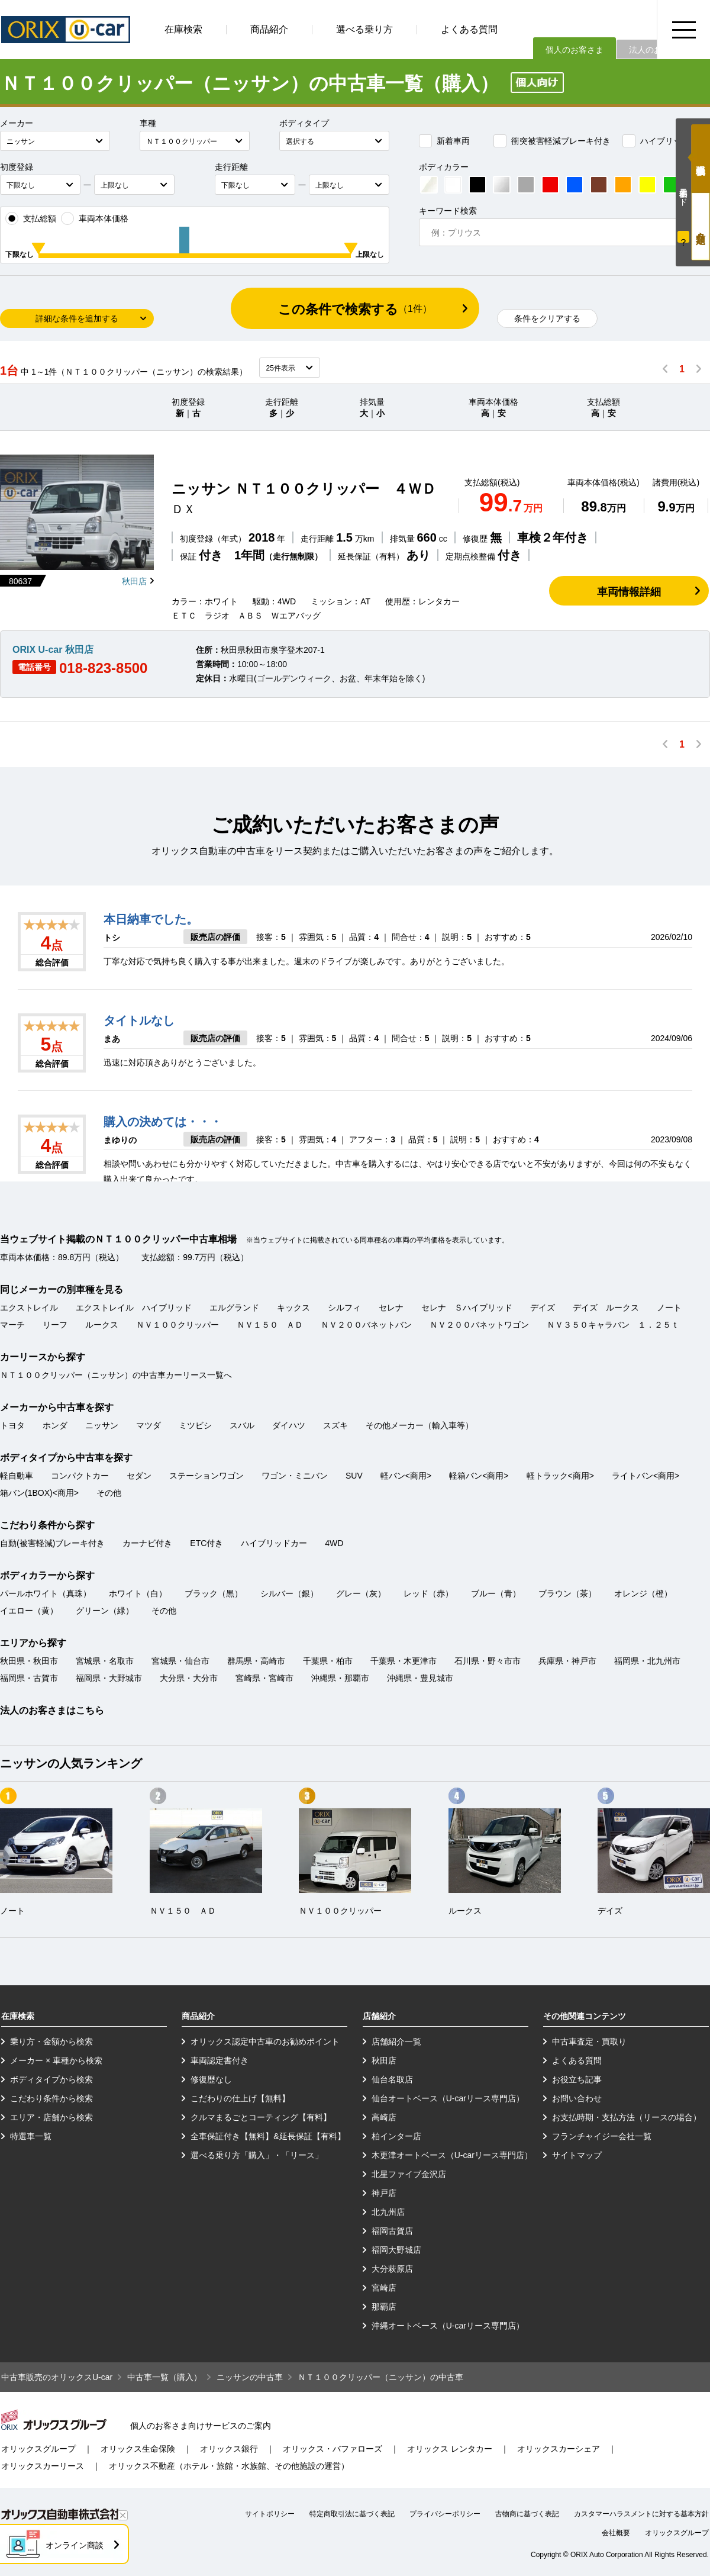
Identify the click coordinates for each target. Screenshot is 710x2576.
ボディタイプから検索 (51, 2079)
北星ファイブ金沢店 (409, 2174)
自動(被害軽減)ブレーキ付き (52, 1543)
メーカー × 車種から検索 (56, 2060)
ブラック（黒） (214, 1593)
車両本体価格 (94, 218)
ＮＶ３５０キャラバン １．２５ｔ (613, 1324)
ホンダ (55, 1425)
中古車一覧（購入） (164, 2377)
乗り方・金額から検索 (51, 2041)
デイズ (542, 1307)
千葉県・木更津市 (403, 1661)
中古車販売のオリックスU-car (56, 2377)
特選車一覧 (30, 2136)
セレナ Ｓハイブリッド (466, 1307)
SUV (354, 1475)
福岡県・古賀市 (29, 1678)
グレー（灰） (361, 1593)
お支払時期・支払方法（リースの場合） (626, 2117)
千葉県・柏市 (328, 1661)
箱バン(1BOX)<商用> (39, 1493)
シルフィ (344, 1307)
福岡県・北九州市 (647, 1661)
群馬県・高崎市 (256, 1661)
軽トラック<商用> (560, 1475)
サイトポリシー (270, 2514)
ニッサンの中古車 (250, 2377)
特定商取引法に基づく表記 (352, 2514)
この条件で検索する (355, 309)
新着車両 (444, 141)
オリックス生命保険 (138, 2448)
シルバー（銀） (289, 1593)
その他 (108, 1493)
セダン (139, 1475)
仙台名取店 (392, 2079)
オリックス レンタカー (449, 2448)
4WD (334, 1543)
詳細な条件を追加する (77, 318)
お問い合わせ (577, 2098)
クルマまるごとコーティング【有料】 (261, 2117)
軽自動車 (16, 1475)
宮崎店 (384, 2287)
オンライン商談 (75, 2545)
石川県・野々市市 (487, 1661)
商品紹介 (269, 29)
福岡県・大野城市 (109, 1678)
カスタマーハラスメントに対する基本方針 (641, 2514)
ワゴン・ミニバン (295, 1475)
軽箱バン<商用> (478, 1475)
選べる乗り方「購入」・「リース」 (257, 2155)
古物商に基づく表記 (527, 2514)
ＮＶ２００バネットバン (366, 1324)
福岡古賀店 (392, 2231)
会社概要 (616, 2533)
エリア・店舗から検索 (51, 2117)
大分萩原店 (392, 2269)
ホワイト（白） (138, 1593)
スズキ (335, 1425)
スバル (242, 1425)
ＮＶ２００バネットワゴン (479, 1324)
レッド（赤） (428, 1593)
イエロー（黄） (29, 1610)
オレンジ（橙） (643, 1593)
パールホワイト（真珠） (45, 1593)
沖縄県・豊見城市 (420, 1678)
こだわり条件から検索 (51, 2098)
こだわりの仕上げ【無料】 (240, 2098)
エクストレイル (29, 1307)
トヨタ (12, 1425)
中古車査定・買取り (589, 2041)
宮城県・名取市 (105, 1661)
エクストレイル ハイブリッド (134, 1307)
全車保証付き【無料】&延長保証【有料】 (268, 2136)
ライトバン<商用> (645, 1475)
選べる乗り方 (364, 29)
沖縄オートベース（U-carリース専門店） (448, 2325)
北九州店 (388, 2212)
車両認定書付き (219, 2060)
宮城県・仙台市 (180, 1661)
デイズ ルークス (606, 1307)
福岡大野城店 (396, 2250)
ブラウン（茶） (567, 1593)
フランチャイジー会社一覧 (601, 2136)
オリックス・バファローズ (332, 2448)
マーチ (12, 1324)
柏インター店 (396, 2136)
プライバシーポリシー (444, 2514)
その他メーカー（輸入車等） (419, 1425)
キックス (293, 1307)
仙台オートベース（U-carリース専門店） (448, 2098)
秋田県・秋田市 (29, 1661)
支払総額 (30, 218)
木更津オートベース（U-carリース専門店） (452, 2155)
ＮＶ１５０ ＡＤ (270, 1324)
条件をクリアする (547, 318)
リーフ (55, 1324)
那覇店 (384, 2306)
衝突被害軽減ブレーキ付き (552, 141)
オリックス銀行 (229, 2448)
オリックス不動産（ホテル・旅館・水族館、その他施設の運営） (229, 2466)
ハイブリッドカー (664, 141)
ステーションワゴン (206, 1475)
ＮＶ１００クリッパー (177, 1324)
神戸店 (384, 2193)
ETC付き (206, 1543)
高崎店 (384, 2117)
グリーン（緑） (105, 1610)
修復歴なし (211, 2079)
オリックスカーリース (42, 2466)
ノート (669, 1307)
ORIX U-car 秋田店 (52, 650)
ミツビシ (195, 1425)
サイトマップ (577, 2155)
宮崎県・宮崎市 (264, 1678)
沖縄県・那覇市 (340, 1678)
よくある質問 (469, 29)
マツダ (148, 1425)
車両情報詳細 (629, 592)
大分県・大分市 (189, 1678)
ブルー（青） (496, 1593)
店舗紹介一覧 (396, 2041)
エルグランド (234, 1307)
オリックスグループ (38, 2448)
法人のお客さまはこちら (52, 1710)
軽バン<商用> (405, 1475)
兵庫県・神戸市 (567, 1661)
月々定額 (700, 226)
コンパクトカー (80, 1475)
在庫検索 (183, 29)
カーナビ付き (147, 1543)
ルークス (101, 1324)
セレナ (391, 1307)
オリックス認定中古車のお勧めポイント (265, 2041)
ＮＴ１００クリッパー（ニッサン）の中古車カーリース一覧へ (116, 1375)
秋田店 (134, 581)
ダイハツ (288, 1425)
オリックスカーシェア (558, 2448)
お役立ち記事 (577, 2079)
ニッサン (101, 1425)
